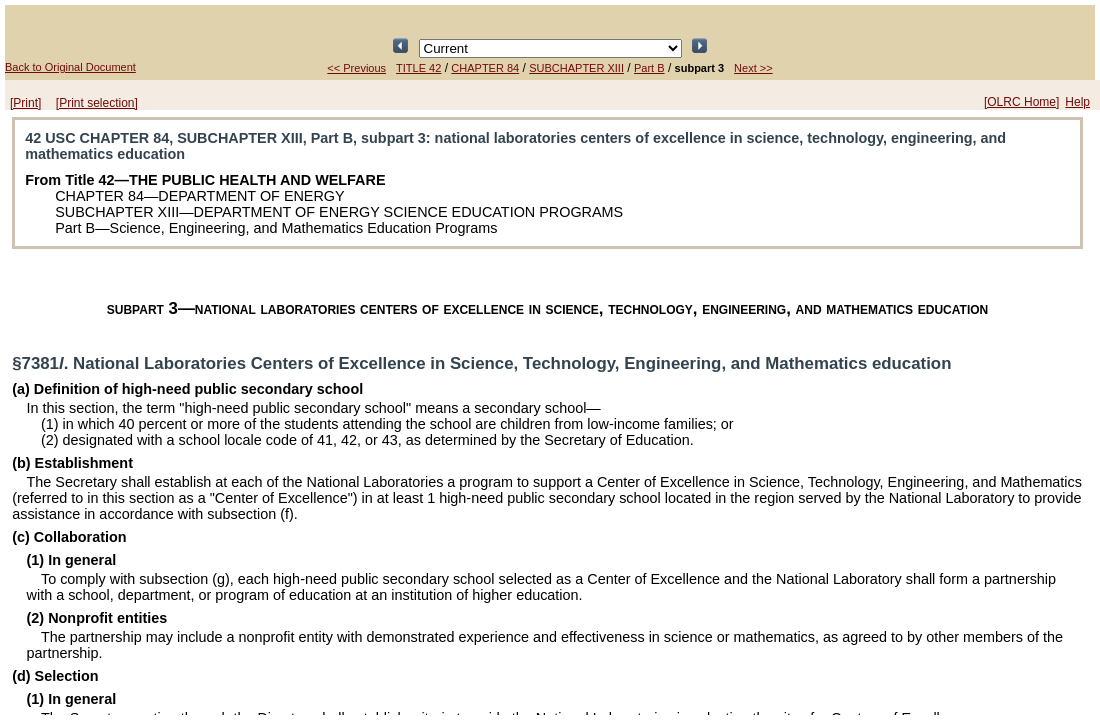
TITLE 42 (418, 68)
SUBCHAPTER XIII (576, 68)
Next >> (753, 68)
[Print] (25, 103)
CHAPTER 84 (485, 68)
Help (1077, 102)
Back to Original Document (70, 67)
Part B (649, 68)
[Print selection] (97, 103)
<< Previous (356, 68)
